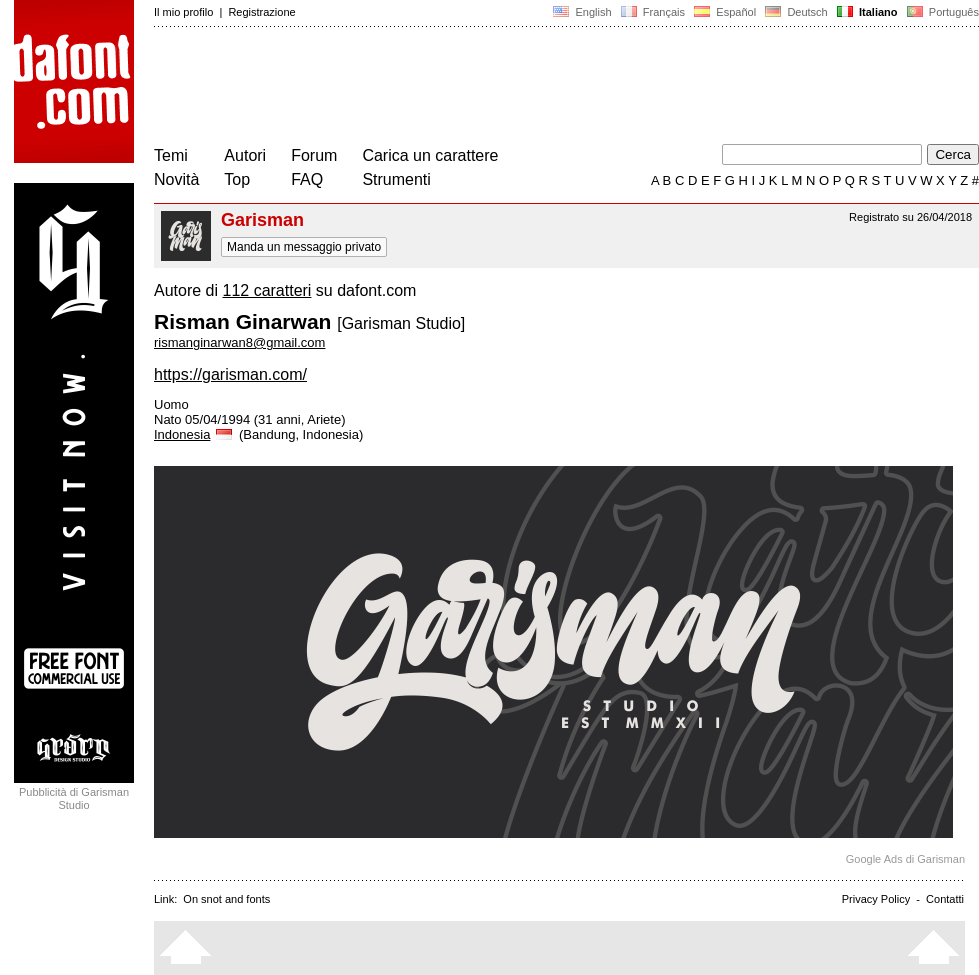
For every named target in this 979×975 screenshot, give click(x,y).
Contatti (945, 899)
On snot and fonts (226, 899)
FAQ (307, 179)
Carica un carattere (430, 155)
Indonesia (194, 434)
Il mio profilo (183, 12)
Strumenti (396, 179)
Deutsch (796, 12)
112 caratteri (266, 290)
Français (653, 12)
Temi (171, 155)
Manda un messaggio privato (304, 247)
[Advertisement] (518, 88)
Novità (176, 179)
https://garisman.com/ (230, 374)
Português (941, 12)
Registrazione (261, 12)
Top (237, 179)
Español (725, 12)
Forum (314, 155)
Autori (245, 155)
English (582, 12)
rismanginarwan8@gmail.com (239, 342)
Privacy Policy (876, 899)
